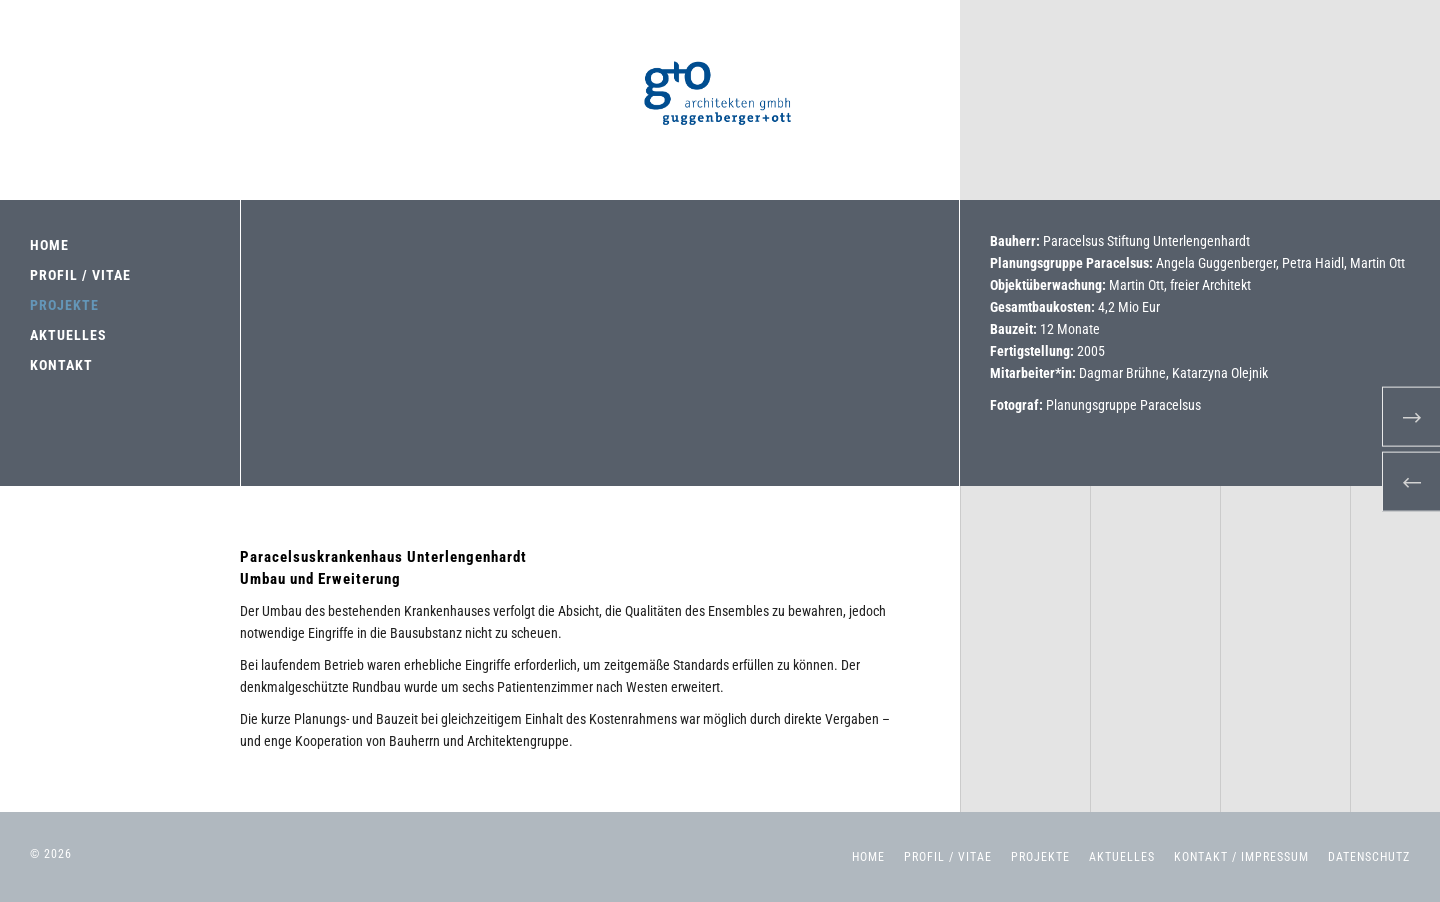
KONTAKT (61, 365)
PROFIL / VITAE (80, 275)
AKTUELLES (68, 335)
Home (868, 857)
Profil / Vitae (948, 857)
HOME (49, 245)
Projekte (1040, 857)
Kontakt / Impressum (1241, 857)
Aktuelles (1122, 857)
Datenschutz (1369, 857)
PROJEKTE (64, 305)
